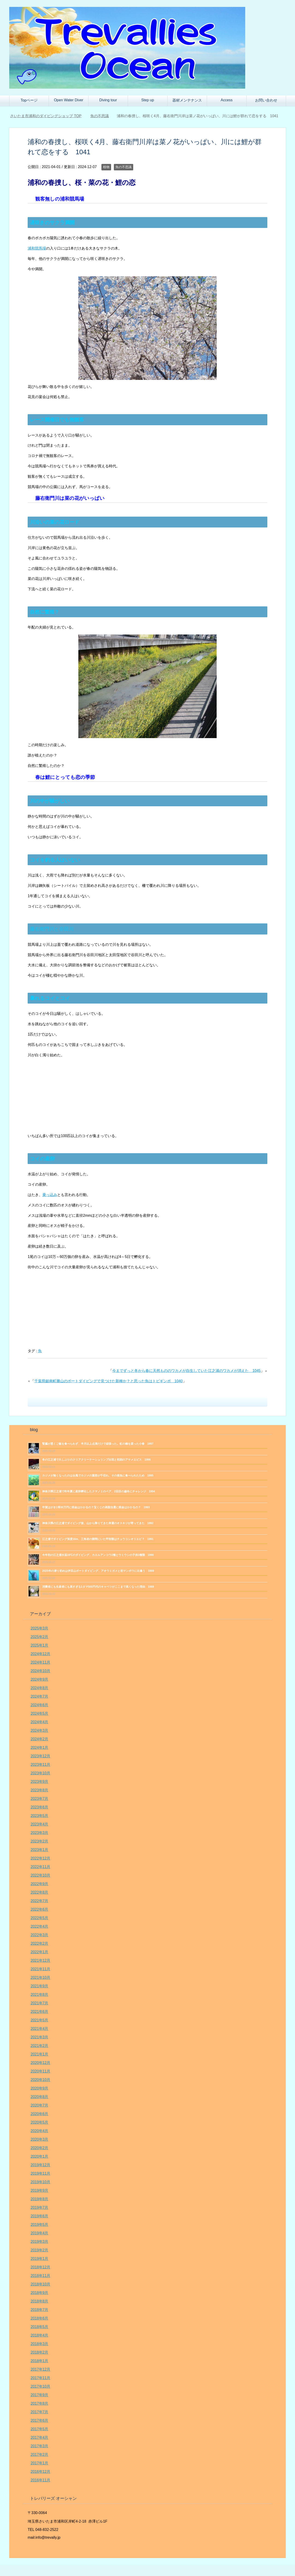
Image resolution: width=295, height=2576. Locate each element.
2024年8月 (39, 1688)
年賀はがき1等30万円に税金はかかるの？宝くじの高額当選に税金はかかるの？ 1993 (96, 1507)
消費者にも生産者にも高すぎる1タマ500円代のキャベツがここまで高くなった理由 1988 (98, 1586)
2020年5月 (39, 2122)
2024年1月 (39, 1747)
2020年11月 (40, 2071)
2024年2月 (39, 1739)
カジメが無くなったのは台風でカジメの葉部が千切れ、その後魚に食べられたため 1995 (97, 1475)
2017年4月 (39, 2437)
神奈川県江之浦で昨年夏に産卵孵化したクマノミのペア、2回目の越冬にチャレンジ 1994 (98, 1491)
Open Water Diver (68, 100)
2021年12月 (40, 1960)
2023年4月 (39, 1824)
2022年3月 (39, 1935)
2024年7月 (39, 1696)
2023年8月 (39, 1790)
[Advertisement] (147, 1306)
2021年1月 (39, 2054)
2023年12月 (40, 1756)
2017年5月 (39, 2429)
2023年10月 (40, 1773)
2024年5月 (39, 1713)
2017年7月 (39, 2412)
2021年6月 (39, 2012)
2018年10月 (40, 2284)
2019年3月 (39, 2242)
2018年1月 (39, 2361)
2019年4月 (39, 2233)
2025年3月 (39, 1628)
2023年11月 (40, 1765)
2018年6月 (39, 2318)
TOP (45, 116)
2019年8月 (39, 2199)
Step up (147, 100)
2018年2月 (39, 2352)
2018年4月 (39, 2335)
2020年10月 (40, 2080)
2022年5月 (39, 1918)
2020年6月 (39, 2114)
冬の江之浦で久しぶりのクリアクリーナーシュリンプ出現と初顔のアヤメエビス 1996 (96, 1459)
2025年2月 (39, 1637)
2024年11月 (40, 1662)
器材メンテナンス (187, 100)
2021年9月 (39, 1986)
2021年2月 (39, 2046)
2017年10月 (40, 2386)
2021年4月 (39, 2029)
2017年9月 (39, 2395)
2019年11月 (40, 2173)
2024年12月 (40, 1654)
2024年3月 (39, 1730)
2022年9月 (39, 1884)
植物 (106, 167)
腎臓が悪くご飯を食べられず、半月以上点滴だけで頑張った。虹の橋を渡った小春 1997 (97, 1443)
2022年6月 (39, 1909)
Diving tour (108, 100)
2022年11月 (40, 1867)
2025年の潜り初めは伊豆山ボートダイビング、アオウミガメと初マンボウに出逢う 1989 (98, 1570)
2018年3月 (39, 2344)
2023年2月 (39, 1841)
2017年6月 (39, 2420)
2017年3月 (39, 2446)
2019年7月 (39, 2207)
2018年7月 (39, 2310)
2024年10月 (40, 1671)
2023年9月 (39, 1782)
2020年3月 (39, 2139)
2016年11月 (40, 2480)
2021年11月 (40, 1969)
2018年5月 (39, 2327)
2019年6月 (39, 2216)
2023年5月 (39, 1816)
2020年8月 (39, 2097)
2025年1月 (39, 1645)
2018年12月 (40, 2267)
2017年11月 (40, 2378)
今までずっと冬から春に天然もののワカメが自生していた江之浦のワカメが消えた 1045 (186, 1371)
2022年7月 (39, 1901)
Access (227, 100)
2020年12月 (40, 2063)
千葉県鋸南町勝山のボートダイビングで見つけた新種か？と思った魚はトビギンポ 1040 (108, 1381)
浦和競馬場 (37, 248)
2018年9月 (39, 2293)
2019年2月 (39, 2250)
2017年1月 (39, 2463)
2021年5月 (39, 2020)
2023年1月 (39, 1850)
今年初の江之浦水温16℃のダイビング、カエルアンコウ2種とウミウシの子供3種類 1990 (98, 1555)
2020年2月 (39, 2148)
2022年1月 (39, 1952)
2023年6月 (39, 1807)
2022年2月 (39, 1943)
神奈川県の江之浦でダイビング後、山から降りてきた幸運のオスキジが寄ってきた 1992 (97, 1523)
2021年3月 (39, 2037)
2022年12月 (40, 1858)
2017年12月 (40, 2369)
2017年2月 (39, 2455)
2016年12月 (40, 2472)
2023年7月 (39, 1799)
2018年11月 (40, 2276)
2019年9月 (39, 2190)
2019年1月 (39, 2259)
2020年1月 (39, 2156)
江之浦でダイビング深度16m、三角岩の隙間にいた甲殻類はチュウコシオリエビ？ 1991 (97, 1539)
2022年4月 (39, 1926)
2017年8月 (39, 2403)
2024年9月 (39, 1679)
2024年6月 (39, 1705)
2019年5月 (39, 2225)
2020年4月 (39, 2131)
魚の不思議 (123, 167)
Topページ (29, 100)
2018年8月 (39, 2301)
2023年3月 (39, 1833)
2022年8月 (39, 1892)
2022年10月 (40, 1875)
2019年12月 (40, 2165)
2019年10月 (40, 2182)
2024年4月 (39, 1722)
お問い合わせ (266, 100)
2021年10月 (40, 1977)
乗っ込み (49, 1195)
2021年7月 (39, 2003)
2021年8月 (39, 1995)
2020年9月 (39, 2088)
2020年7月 (39, 2105)
